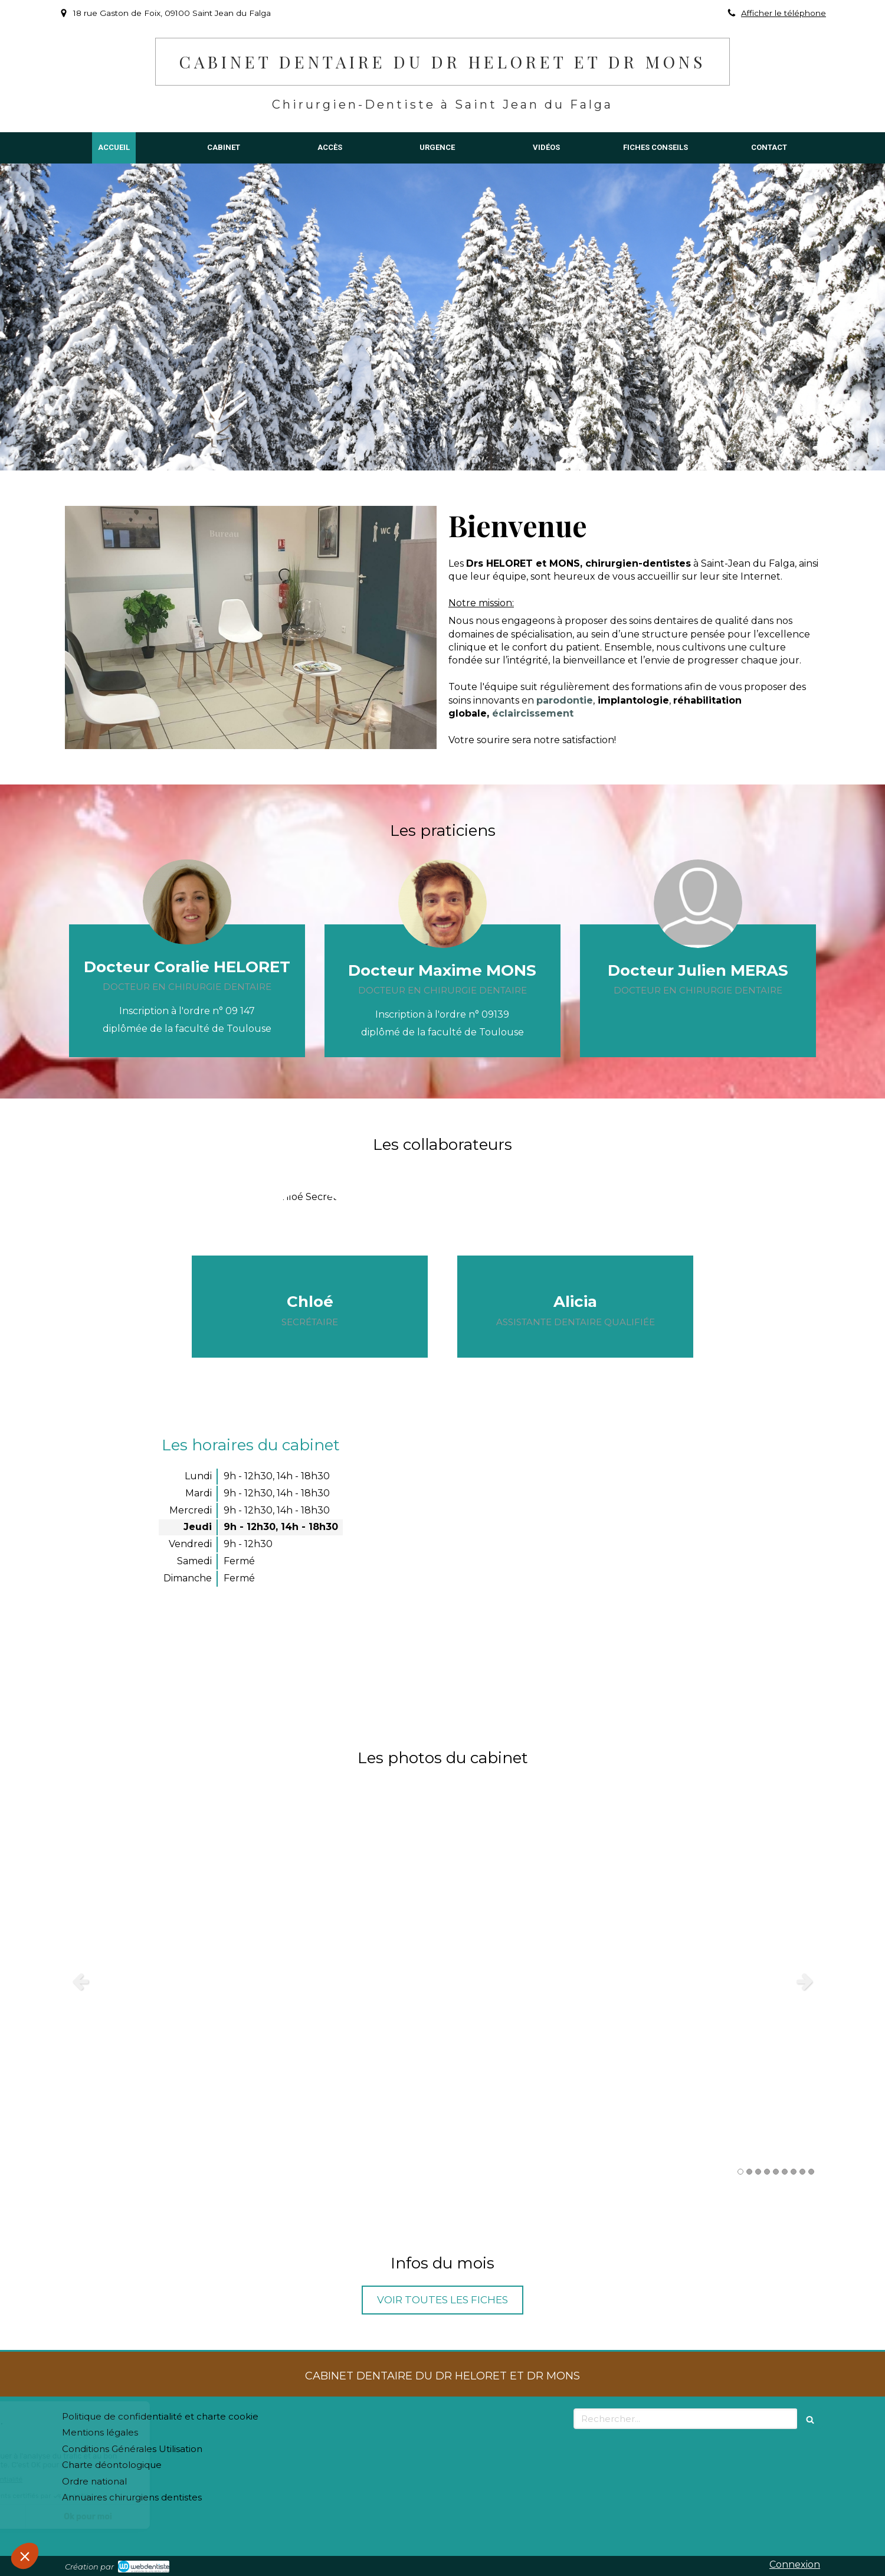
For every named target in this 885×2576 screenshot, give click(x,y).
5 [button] (776, 2172)
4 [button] (767, 2172)
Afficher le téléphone (783, 13)
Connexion (794, 2564)
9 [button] (811, 2172)
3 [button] (758, 2172)
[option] (442, 1981)
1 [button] (740, 2172)
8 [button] (802, 2172)
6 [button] (785, 2172)
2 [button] (749, 2172)
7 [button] (793, 2172)
